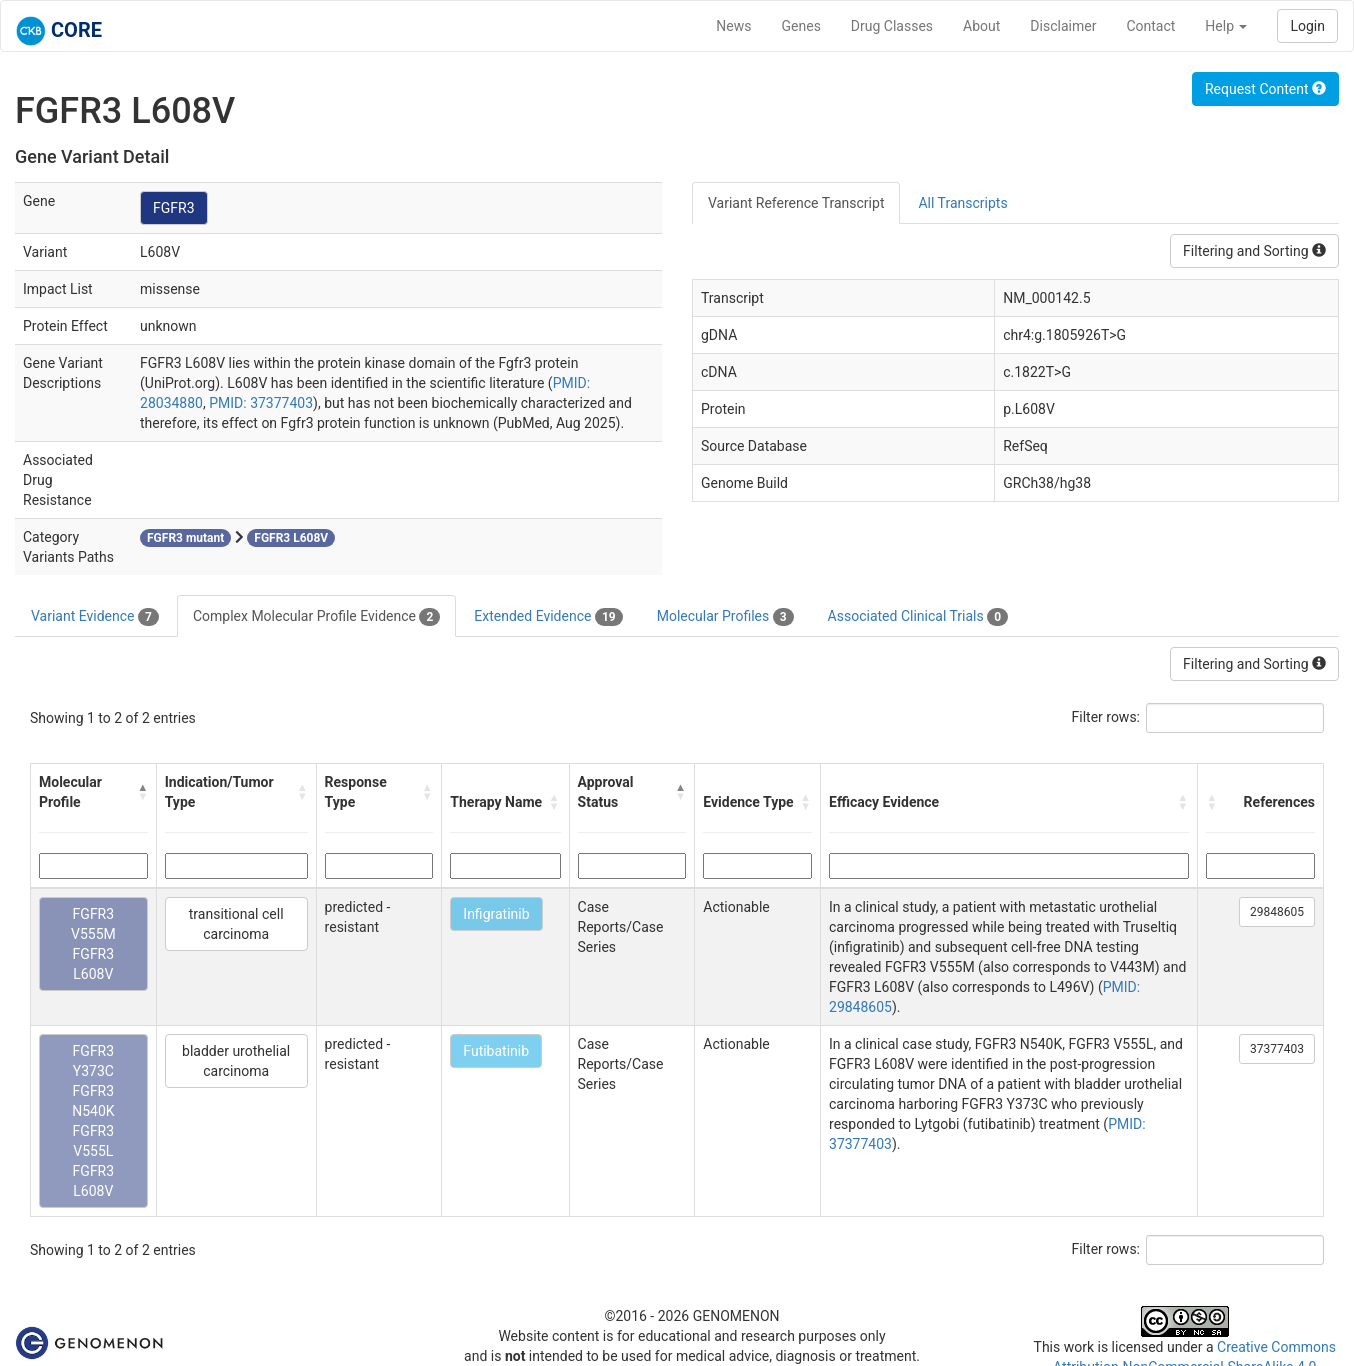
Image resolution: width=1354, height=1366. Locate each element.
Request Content (1265, 89)
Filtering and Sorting (1254, 251)
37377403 (1277, 1049)
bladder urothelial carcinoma (236, 1061)
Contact (1150, 26)
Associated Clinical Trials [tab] (918, 617)
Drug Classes (892, 26)
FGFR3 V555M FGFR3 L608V (93, 944)
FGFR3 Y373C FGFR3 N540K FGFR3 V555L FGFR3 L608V (93, 1121)
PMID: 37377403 (261, 403)
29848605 (1277, 912)
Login (1307, 26)
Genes (801, 26)
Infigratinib (496, 914)
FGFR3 (174, 208)
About (981, 26)
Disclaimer (1063, 26)
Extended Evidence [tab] (548, 617)
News (733, 26)
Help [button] (1226, 26)
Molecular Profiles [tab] (725, 617)
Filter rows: (1106, 717)
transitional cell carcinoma (236, 924)
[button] (142, 792)
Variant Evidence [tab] (95, 617)
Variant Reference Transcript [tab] (796, 203)
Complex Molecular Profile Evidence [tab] (316, 617)
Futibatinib (496, 1051)
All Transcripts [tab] (962, 203)
